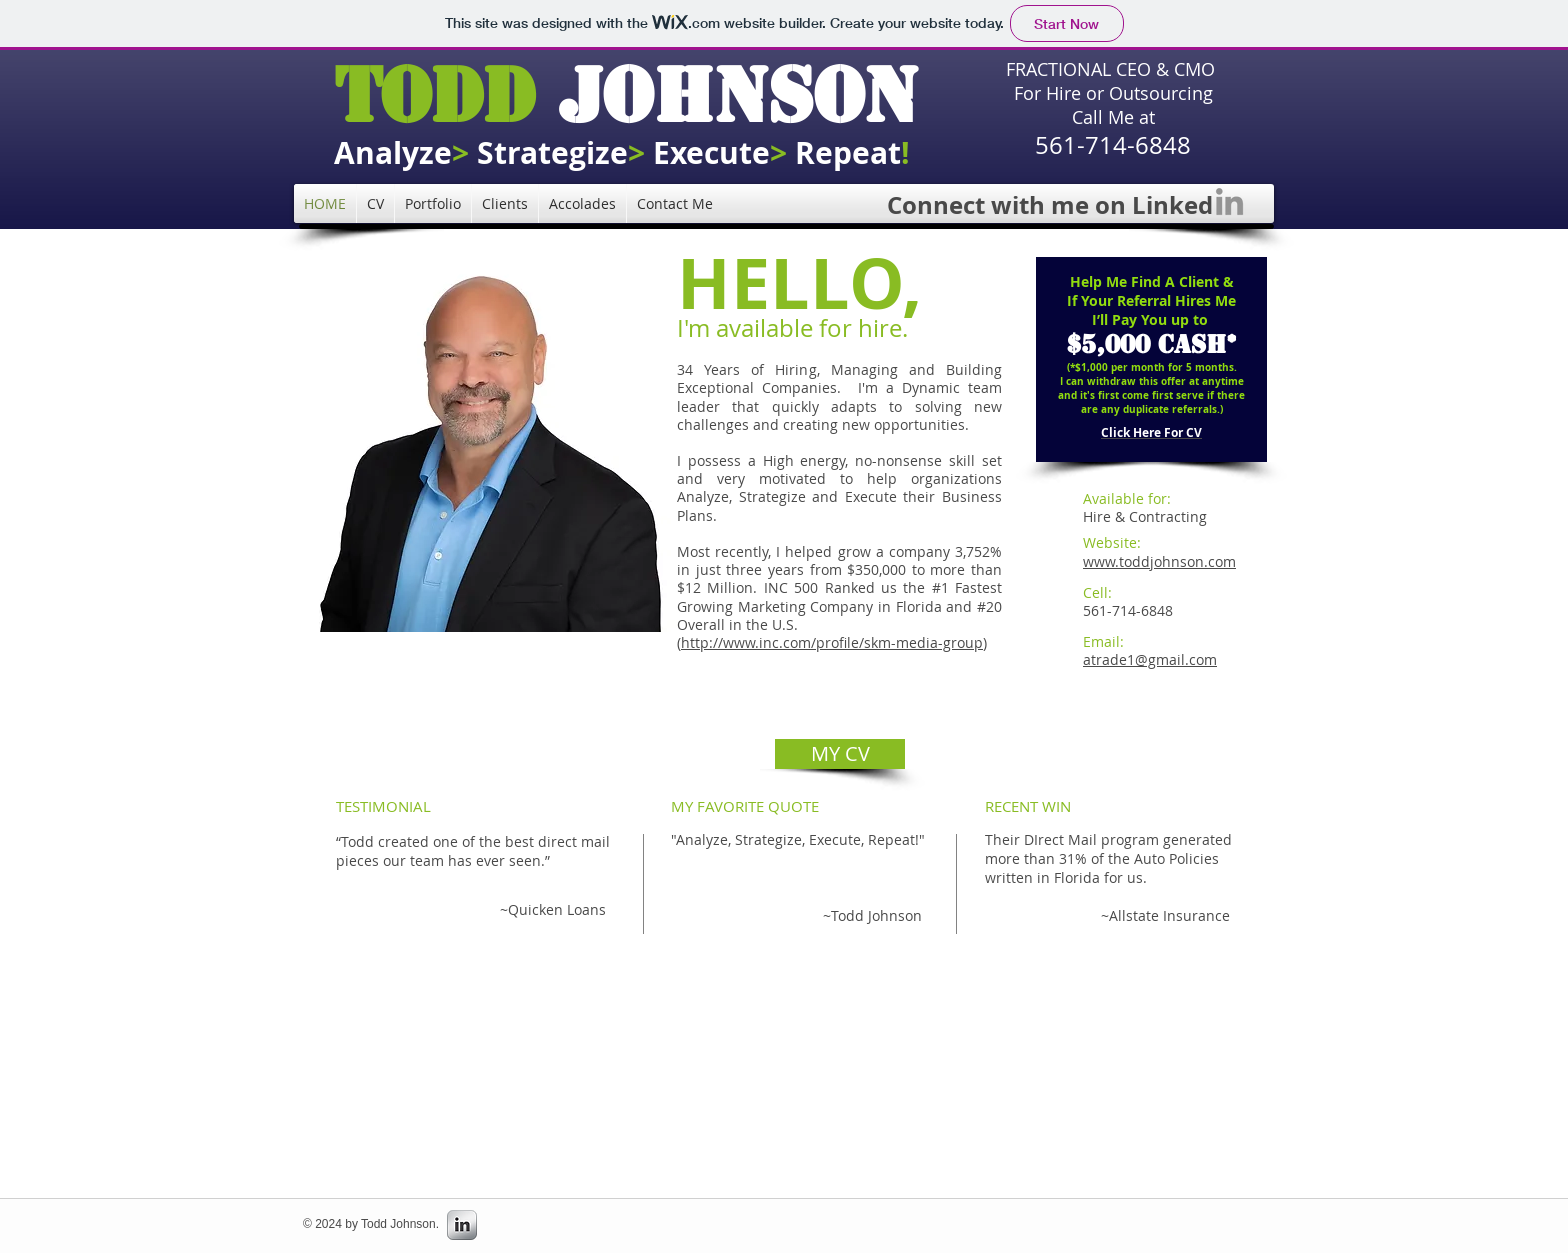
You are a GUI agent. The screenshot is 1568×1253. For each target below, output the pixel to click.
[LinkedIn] (1229, 201)
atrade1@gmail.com (1150, 659)
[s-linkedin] (462, 1225)
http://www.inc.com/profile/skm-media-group (832, 642)
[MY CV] (840, 754)
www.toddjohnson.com (1159, 561)
